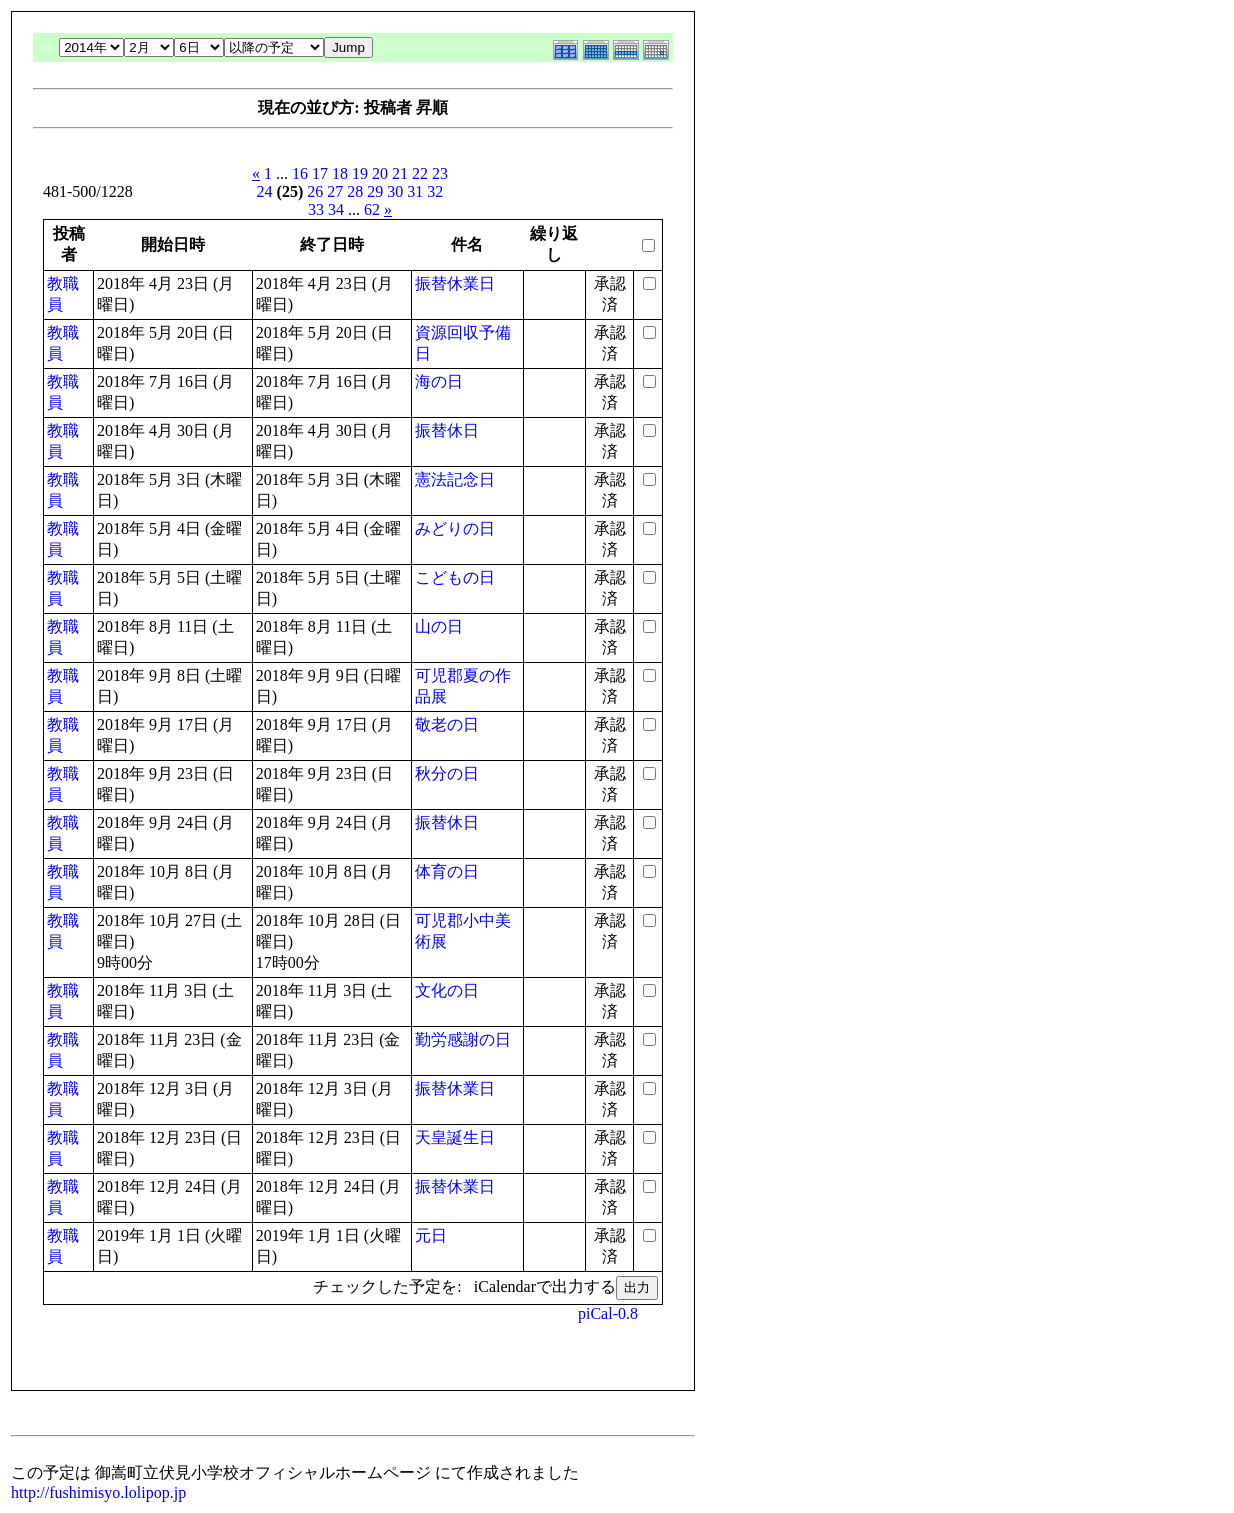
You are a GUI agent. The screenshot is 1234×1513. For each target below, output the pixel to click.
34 (336, 209)
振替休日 (447, 430)
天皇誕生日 (455, 1137)
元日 (431, 1235)
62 (372, 209)
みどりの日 (455, 528)
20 (380, 173)
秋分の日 (447, 773)
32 (435, 191)
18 (340, 173)
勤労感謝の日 (463, 1039)
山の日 (439, 626)
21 (400, 173)
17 (320, 173)
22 (420, 173)
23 (440, 173)
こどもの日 (455, 577)
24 (265, 191)
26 (315, 191)
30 (395, 191)
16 (300, 173)
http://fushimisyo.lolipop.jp (98, 1492)
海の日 (439, 381)
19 (360, 173)
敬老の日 (447, 724)
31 (415, 191)
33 (316, 209)
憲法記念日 (455, 479)
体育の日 (447, 871)
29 (375, 191)
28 (355, 191)
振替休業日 (455, 283)
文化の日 (447, 990)
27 (335, 191)
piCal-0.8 (608, 1313)
